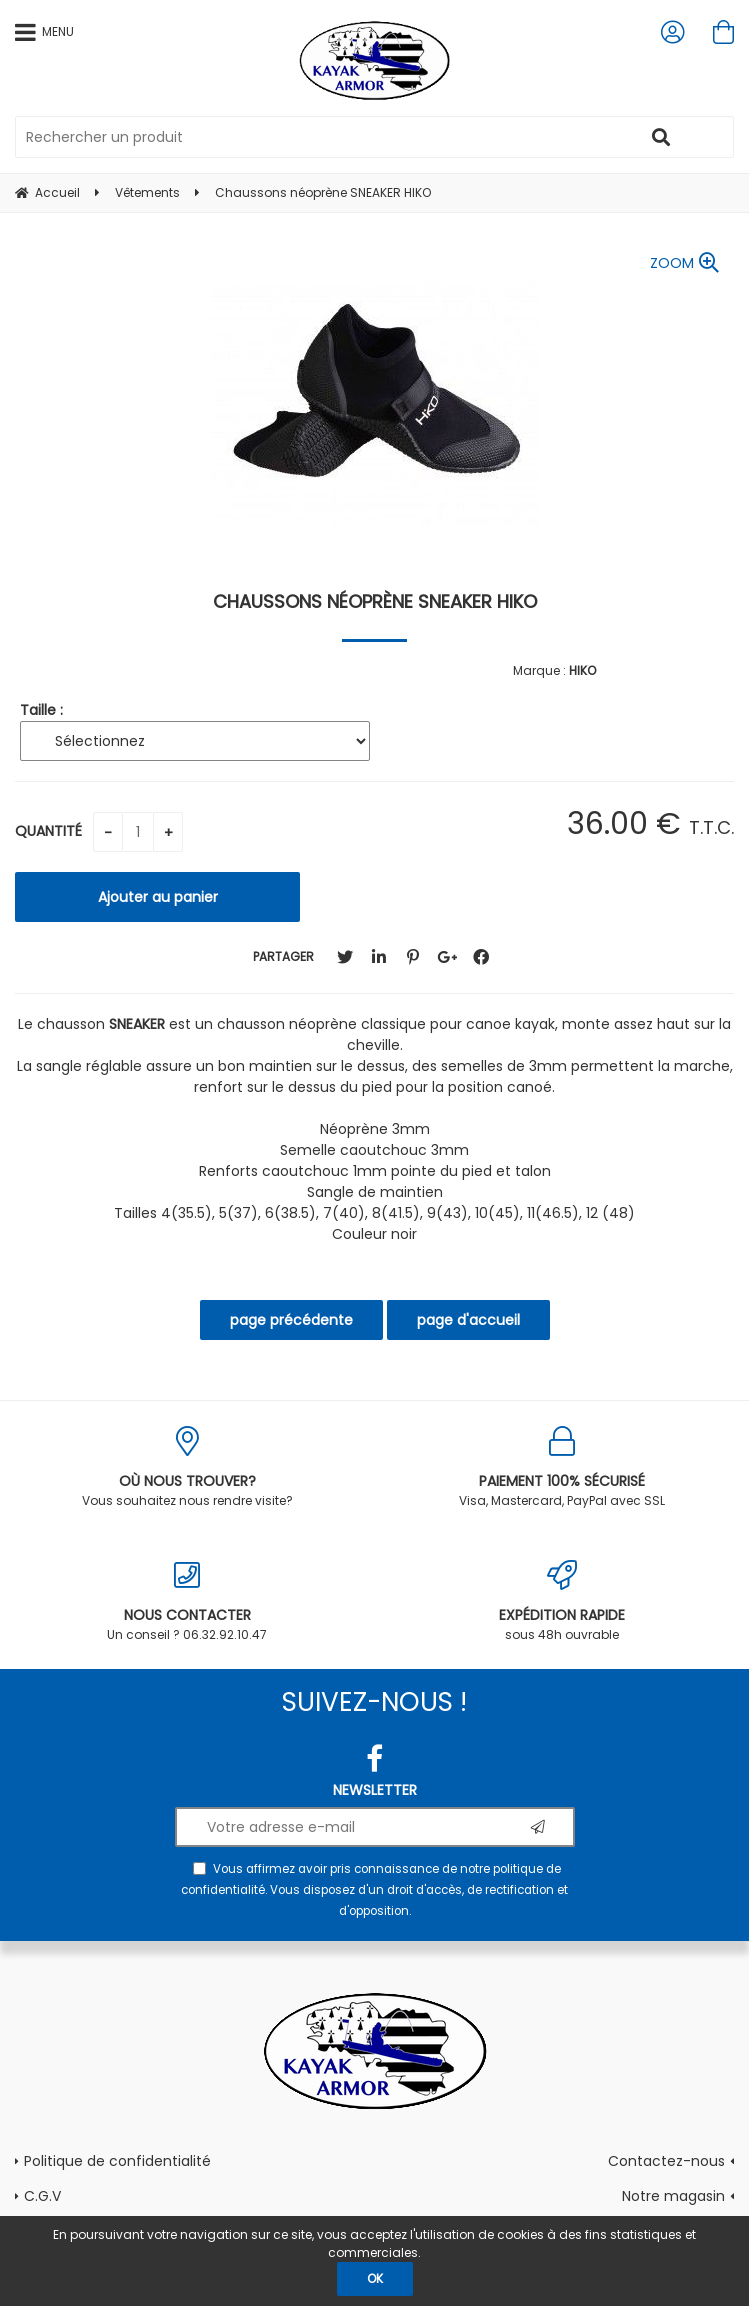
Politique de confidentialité (117, 2161)
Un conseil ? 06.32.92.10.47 (187, 1601)
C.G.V (42, 2196)
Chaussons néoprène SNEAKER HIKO (375, 601)
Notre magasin (673, 2196)
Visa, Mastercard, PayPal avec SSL (562, 1467)
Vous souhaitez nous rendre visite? (187, 1467)
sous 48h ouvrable (562, 1601)
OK (375, 2278)
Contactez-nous (666, 2161)
